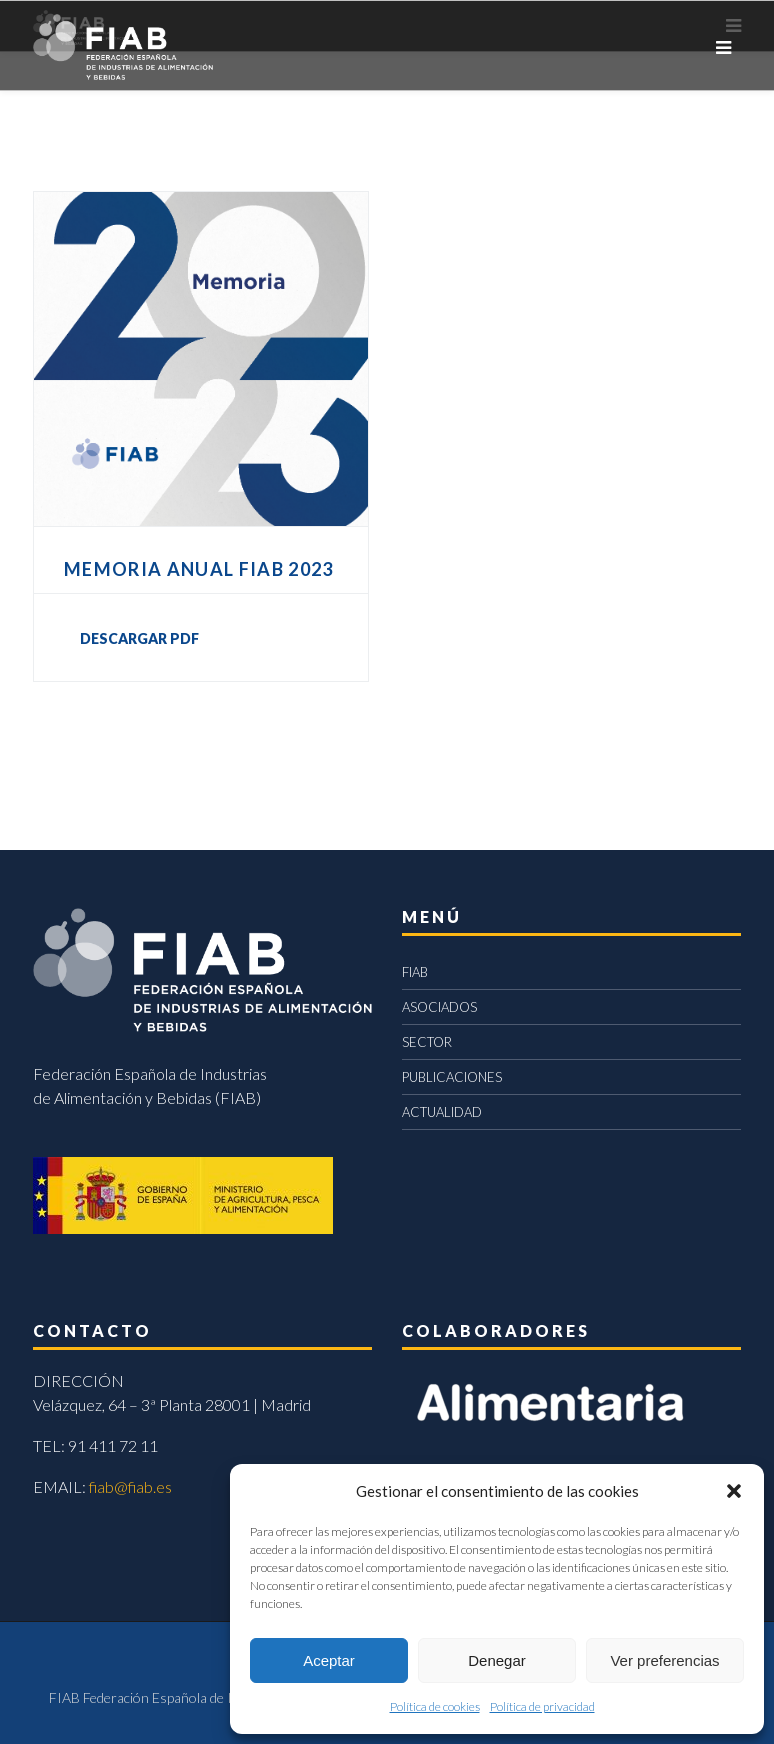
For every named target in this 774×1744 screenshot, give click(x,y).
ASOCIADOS (439, 1007)
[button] (734, 1491)
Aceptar (329, 1660)
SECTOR (427, 1042)
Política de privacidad (542, 1706)
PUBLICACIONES (452, 1077)
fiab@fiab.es (130, 1486)
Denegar (497, 1660)
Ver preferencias (664, 1660)
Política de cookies (435, 1706)
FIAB (415, 972)
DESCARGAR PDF (139, 638)
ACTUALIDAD (442, 1112)
